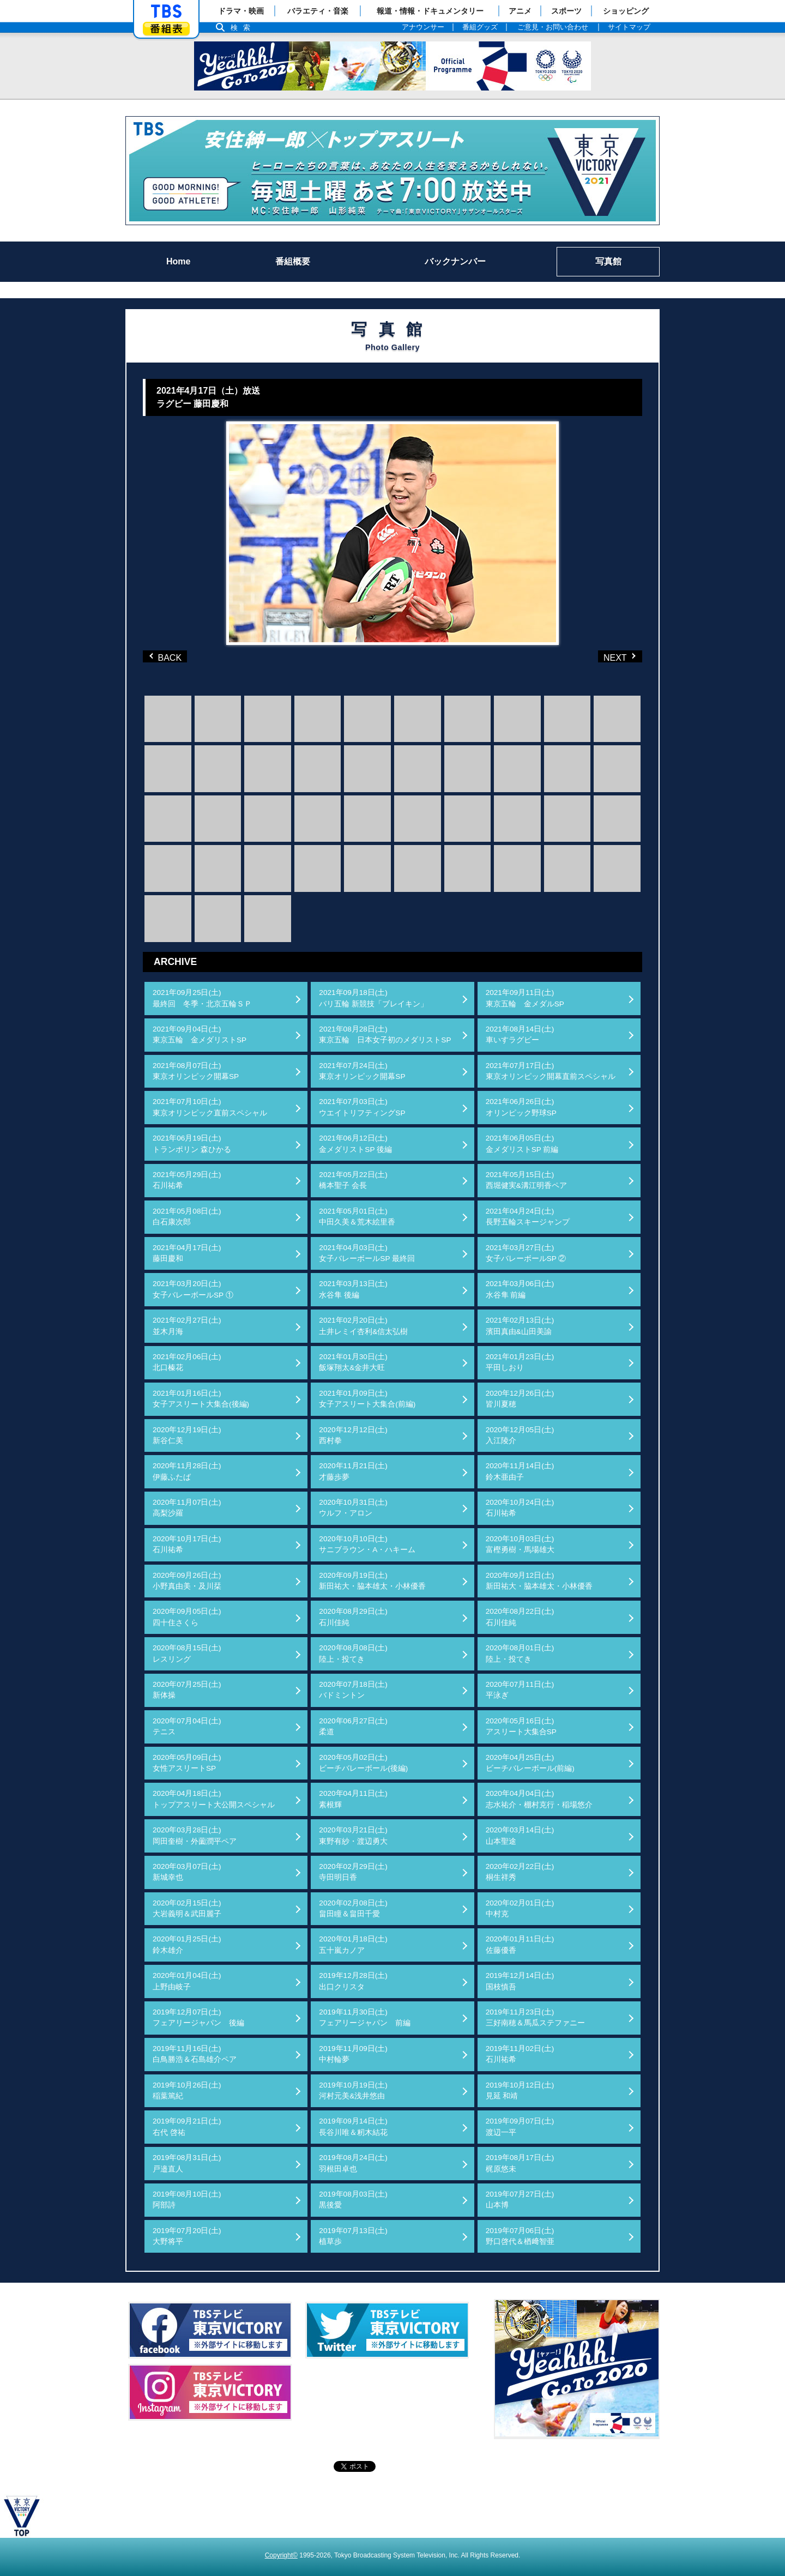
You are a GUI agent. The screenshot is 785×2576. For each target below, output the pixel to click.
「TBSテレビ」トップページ (166, 11)
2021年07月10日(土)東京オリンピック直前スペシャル (210, 1107)
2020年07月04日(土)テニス (187, 1726)
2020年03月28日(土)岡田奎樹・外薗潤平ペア (195, 1835)
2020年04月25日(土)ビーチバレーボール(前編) (530, 1762)
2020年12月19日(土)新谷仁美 (187, 1435)
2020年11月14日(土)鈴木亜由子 (520, 1471)
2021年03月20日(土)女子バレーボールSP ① (193, 1289)
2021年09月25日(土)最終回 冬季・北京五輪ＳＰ (202, 998)
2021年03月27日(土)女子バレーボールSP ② (526, 1253)
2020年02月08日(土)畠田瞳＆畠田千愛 (353, 1908)
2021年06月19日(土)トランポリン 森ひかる (192, 1143)
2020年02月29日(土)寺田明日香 (353, 1871)
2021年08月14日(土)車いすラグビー (520, 1034)
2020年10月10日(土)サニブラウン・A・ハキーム (367, 1544)
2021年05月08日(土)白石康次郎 (187, 1216)
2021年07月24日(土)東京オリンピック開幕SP (362, 1071)
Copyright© (281, 2555)
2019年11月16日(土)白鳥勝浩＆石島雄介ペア (195, 2054)
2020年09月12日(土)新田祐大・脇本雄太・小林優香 (539, 1580)
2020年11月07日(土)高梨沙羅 (187, 1507)
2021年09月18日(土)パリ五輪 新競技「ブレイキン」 (373, 998)
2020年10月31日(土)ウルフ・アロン (353, 1507)
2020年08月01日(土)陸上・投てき (520, 1653)
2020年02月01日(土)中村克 (520, 1908)
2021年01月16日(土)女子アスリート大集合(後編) (201, 1398)
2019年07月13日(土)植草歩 (353, 2236)
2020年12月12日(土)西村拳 (353, 1435)
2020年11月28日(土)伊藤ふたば (187, 1471)
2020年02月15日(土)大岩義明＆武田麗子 (187, 1908)
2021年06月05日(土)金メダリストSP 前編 (522, 1143)
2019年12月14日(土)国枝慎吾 (520, 1980)
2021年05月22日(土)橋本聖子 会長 (353, 1180)
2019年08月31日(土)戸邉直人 (187, 2163)
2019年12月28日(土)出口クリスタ (353, 1980)
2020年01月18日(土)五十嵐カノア (353, 1944)
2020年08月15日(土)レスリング (187, 1653)
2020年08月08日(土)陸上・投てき (353, 1653)
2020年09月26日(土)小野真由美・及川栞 (187, 1580)
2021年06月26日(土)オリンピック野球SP (521, 1107)
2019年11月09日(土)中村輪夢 (353, 2054)
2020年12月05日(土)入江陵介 (520, 1435)
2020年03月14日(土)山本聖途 (520, 1835)
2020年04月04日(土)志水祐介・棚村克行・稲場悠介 (539, 1798)
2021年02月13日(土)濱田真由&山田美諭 (520, 1325)
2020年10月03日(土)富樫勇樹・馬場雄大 (520, 1544)
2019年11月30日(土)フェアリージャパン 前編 (364, 2017)
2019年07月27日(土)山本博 (520, 2199)
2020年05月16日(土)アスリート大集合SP (521, 1726)
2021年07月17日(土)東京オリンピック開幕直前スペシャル (550, 1071)
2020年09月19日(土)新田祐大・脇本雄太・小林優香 (372, 1580)
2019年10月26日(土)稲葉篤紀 (187, 2090)
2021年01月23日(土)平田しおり (520, 1362)
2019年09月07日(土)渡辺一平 (520, 2126)
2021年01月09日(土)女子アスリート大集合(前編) (367, 1398)
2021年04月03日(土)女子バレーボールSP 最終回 (367, 1253)
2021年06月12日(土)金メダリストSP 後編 (355, 1143)
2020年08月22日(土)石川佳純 (520, 1616)
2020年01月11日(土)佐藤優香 (520, 1944)
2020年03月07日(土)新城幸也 (187, 1871)
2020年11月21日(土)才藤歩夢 (353, 1471)
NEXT (602, 656)
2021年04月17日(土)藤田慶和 (187, 1253)
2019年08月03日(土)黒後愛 (353, 2199)
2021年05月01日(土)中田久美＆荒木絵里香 (357, 1216)
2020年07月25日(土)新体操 (187, 1689)
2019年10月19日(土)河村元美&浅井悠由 (353, 2090)
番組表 (166, 28)
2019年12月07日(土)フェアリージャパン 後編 (198, 2017)
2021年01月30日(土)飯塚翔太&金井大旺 (353, 1362)
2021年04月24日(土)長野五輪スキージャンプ (528, 1216)
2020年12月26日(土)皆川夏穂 (520, 1398)
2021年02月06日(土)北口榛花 (187, 1362)
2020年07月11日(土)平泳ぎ (520, 1689)
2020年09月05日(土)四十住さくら (187, 1616)
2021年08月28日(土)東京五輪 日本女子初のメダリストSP (385, 1034)
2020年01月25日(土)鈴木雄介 (187, 1944)
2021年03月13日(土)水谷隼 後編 (353, 1289)
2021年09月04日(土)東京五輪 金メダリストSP (199, 1034)
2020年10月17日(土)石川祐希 (187, 1544)
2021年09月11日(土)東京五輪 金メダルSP (525, 998)
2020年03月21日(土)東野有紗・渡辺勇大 (353, 1835)
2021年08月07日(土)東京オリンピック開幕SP (196, 1071)
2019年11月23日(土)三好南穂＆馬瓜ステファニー (535, 2017)
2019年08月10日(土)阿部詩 (187, 2199)
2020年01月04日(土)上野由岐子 (187, 1980)
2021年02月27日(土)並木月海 (187, 1325)
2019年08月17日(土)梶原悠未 (520, 2163)
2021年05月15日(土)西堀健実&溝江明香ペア (526, 1180)
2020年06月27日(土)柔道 (353, 1726)
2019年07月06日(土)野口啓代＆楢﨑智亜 (520, 2236)
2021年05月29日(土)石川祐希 (187, 1180)
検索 (243, 27)
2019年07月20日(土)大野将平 (187, 2236)
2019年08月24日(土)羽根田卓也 (353, 2163)
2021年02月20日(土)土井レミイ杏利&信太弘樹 (363, 1325)
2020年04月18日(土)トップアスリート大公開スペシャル (214, 1798)
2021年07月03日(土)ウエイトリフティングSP (362, 1107)
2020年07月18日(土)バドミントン (353, 1689)
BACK (167, 656)
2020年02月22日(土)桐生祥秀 (520, 1871)
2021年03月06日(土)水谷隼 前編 (520, 1289)
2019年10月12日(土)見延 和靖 (520, 2090)
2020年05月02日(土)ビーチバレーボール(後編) (363, 1762)
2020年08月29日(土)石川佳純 (353, 1616)
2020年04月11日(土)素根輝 (353, 1798)
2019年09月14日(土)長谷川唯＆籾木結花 (353, 2126)
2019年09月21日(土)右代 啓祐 (187, 2126)
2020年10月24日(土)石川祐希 (520, 1507)
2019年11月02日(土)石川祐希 (520, 2054)
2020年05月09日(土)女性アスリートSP (187, 1762)
